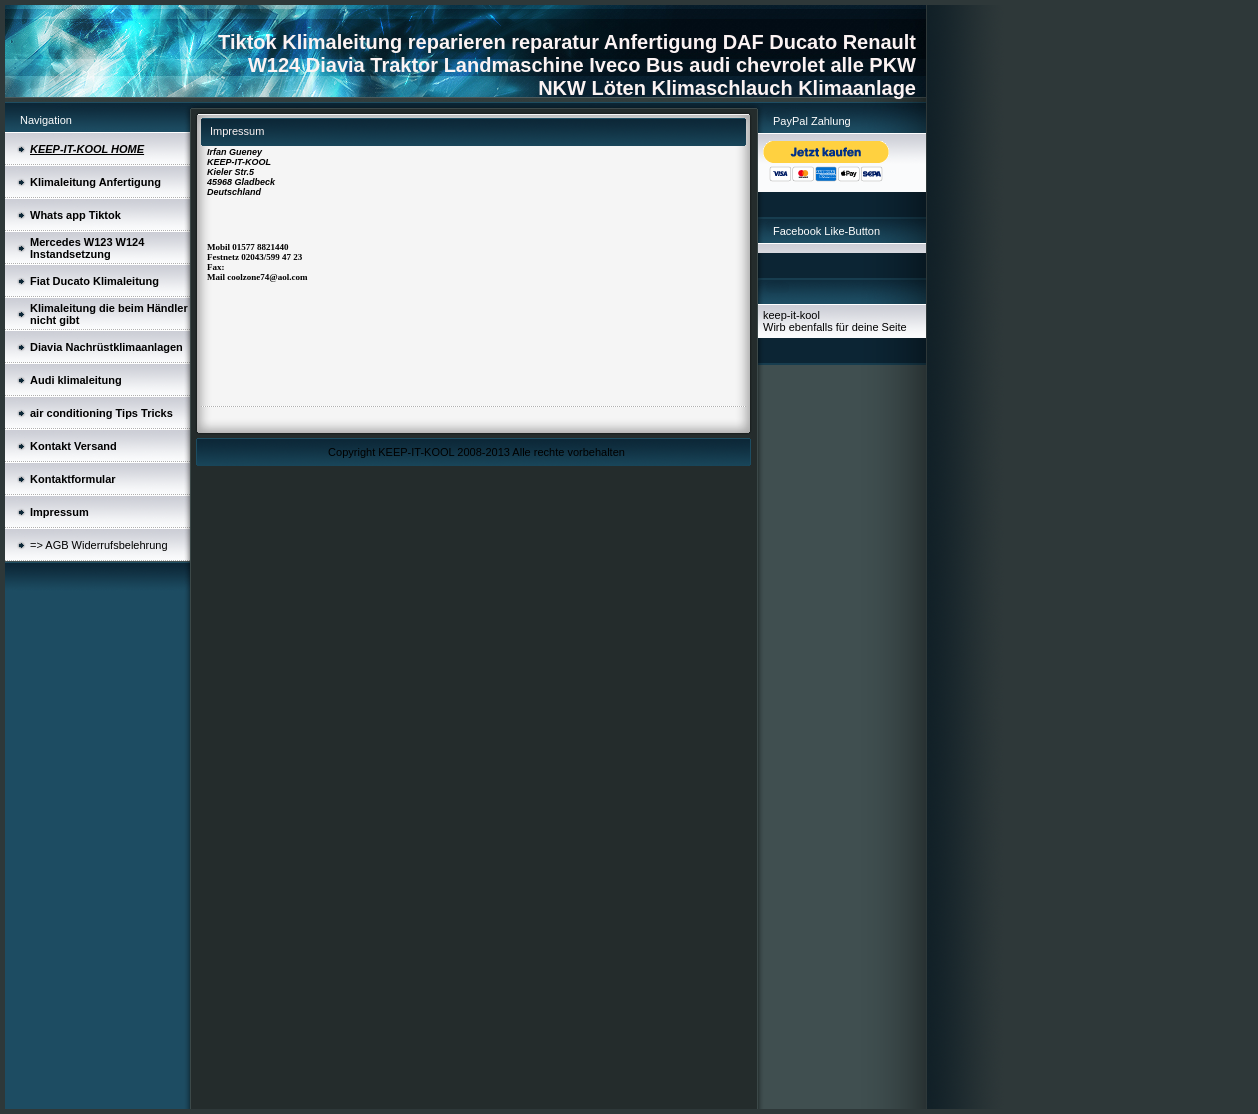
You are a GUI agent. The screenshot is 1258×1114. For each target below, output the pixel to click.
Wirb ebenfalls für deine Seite (835, 327)
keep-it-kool (791, 315)
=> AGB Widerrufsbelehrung (99, 545)
